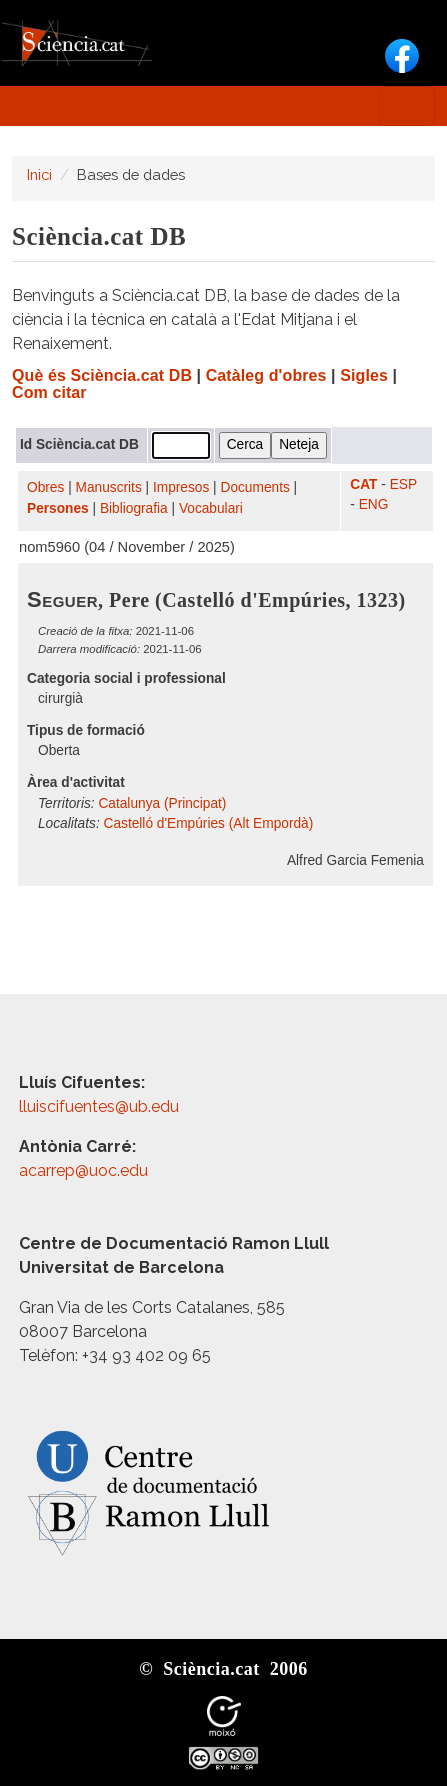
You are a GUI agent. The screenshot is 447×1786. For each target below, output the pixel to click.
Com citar (49, 392)
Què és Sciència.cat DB (102, 375)
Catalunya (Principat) (162, 803)
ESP (403, 484)
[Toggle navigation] (407, 106)
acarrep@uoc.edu (83, 1170)
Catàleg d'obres (266, 375)
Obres (45, 487)
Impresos (181, 487)
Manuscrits (109, 487)
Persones (58, 508)
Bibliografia (134, 508)
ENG (374, 504)
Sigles (364, 375)
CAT (363, 484)
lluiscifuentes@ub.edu (101, 1106)
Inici (39, 174)
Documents (255, 487)
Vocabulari (211, 508)
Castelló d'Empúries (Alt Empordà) (209, 823)
